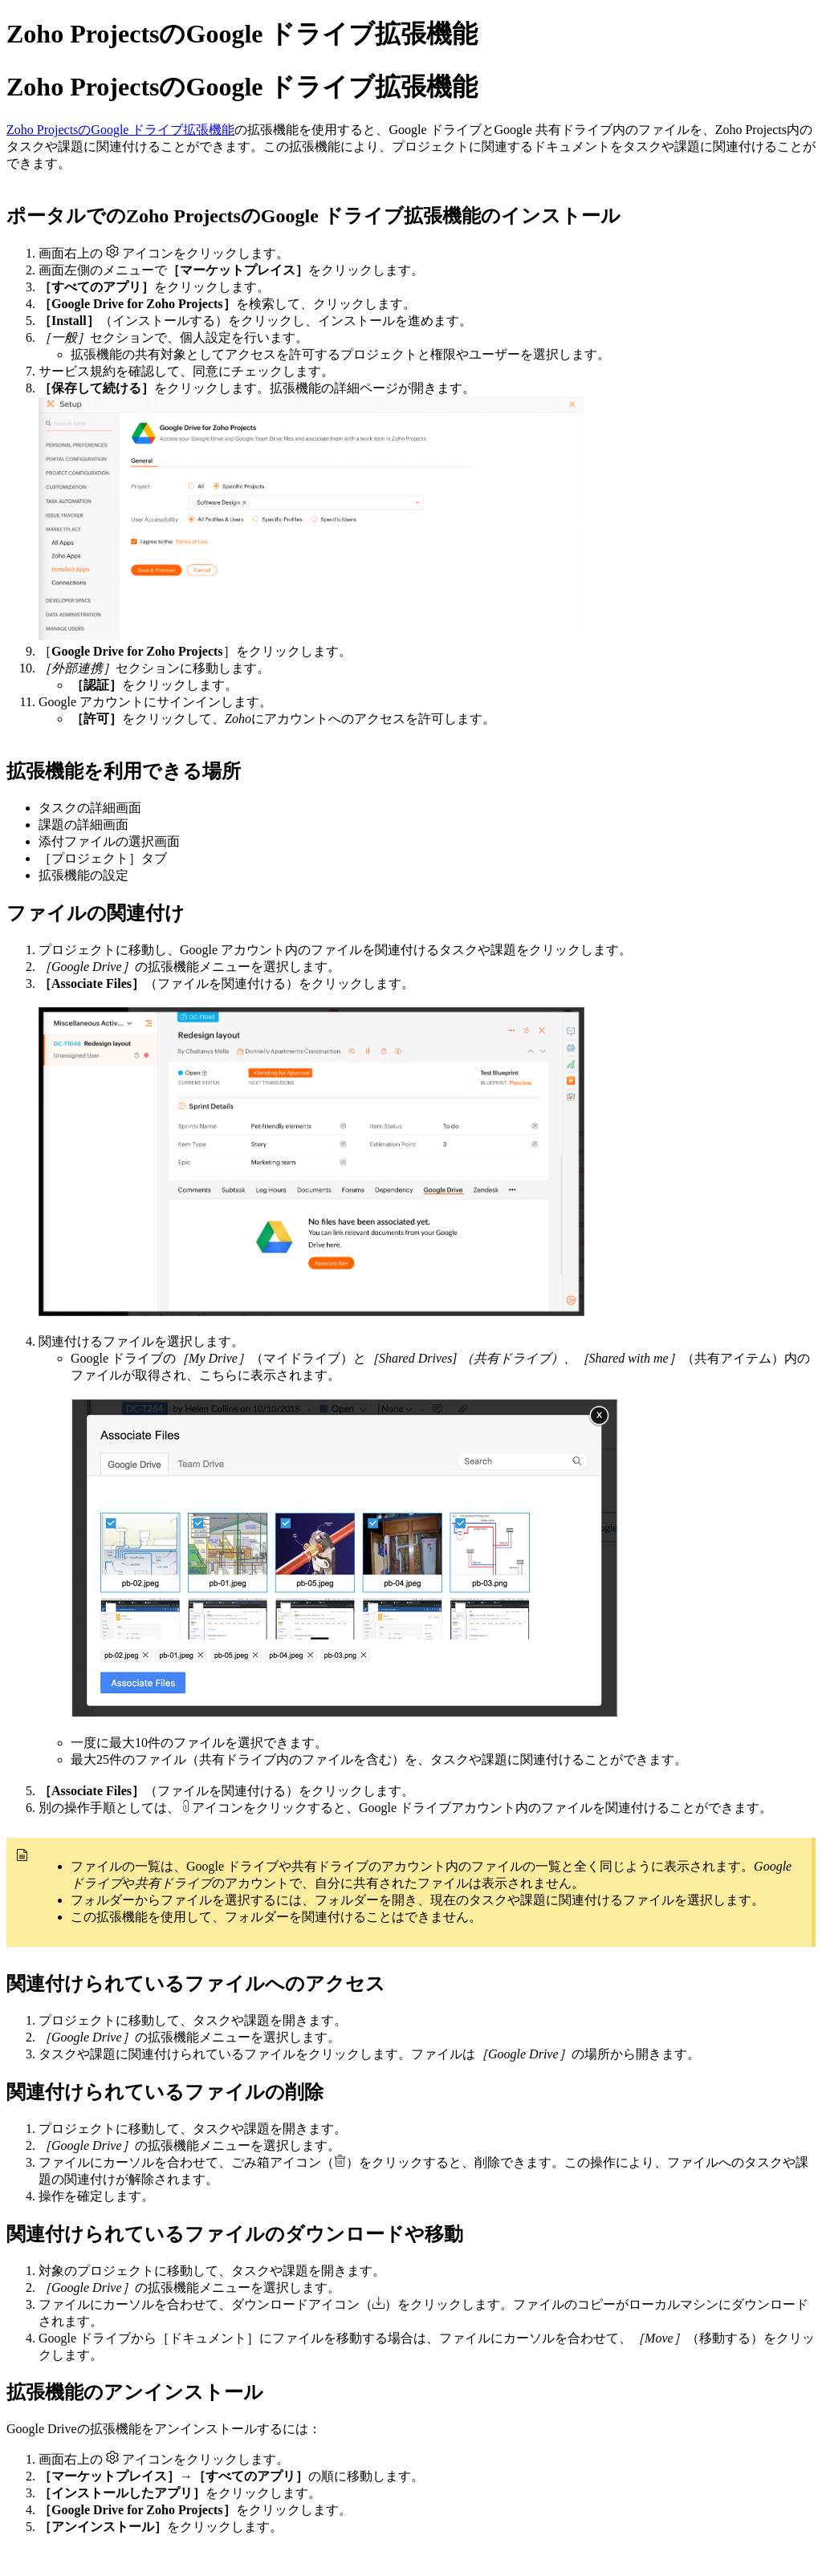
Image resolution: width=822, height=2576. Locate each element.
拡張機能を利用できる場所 (123, 771)
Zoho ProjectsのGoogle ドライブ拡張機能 (120, 129)
